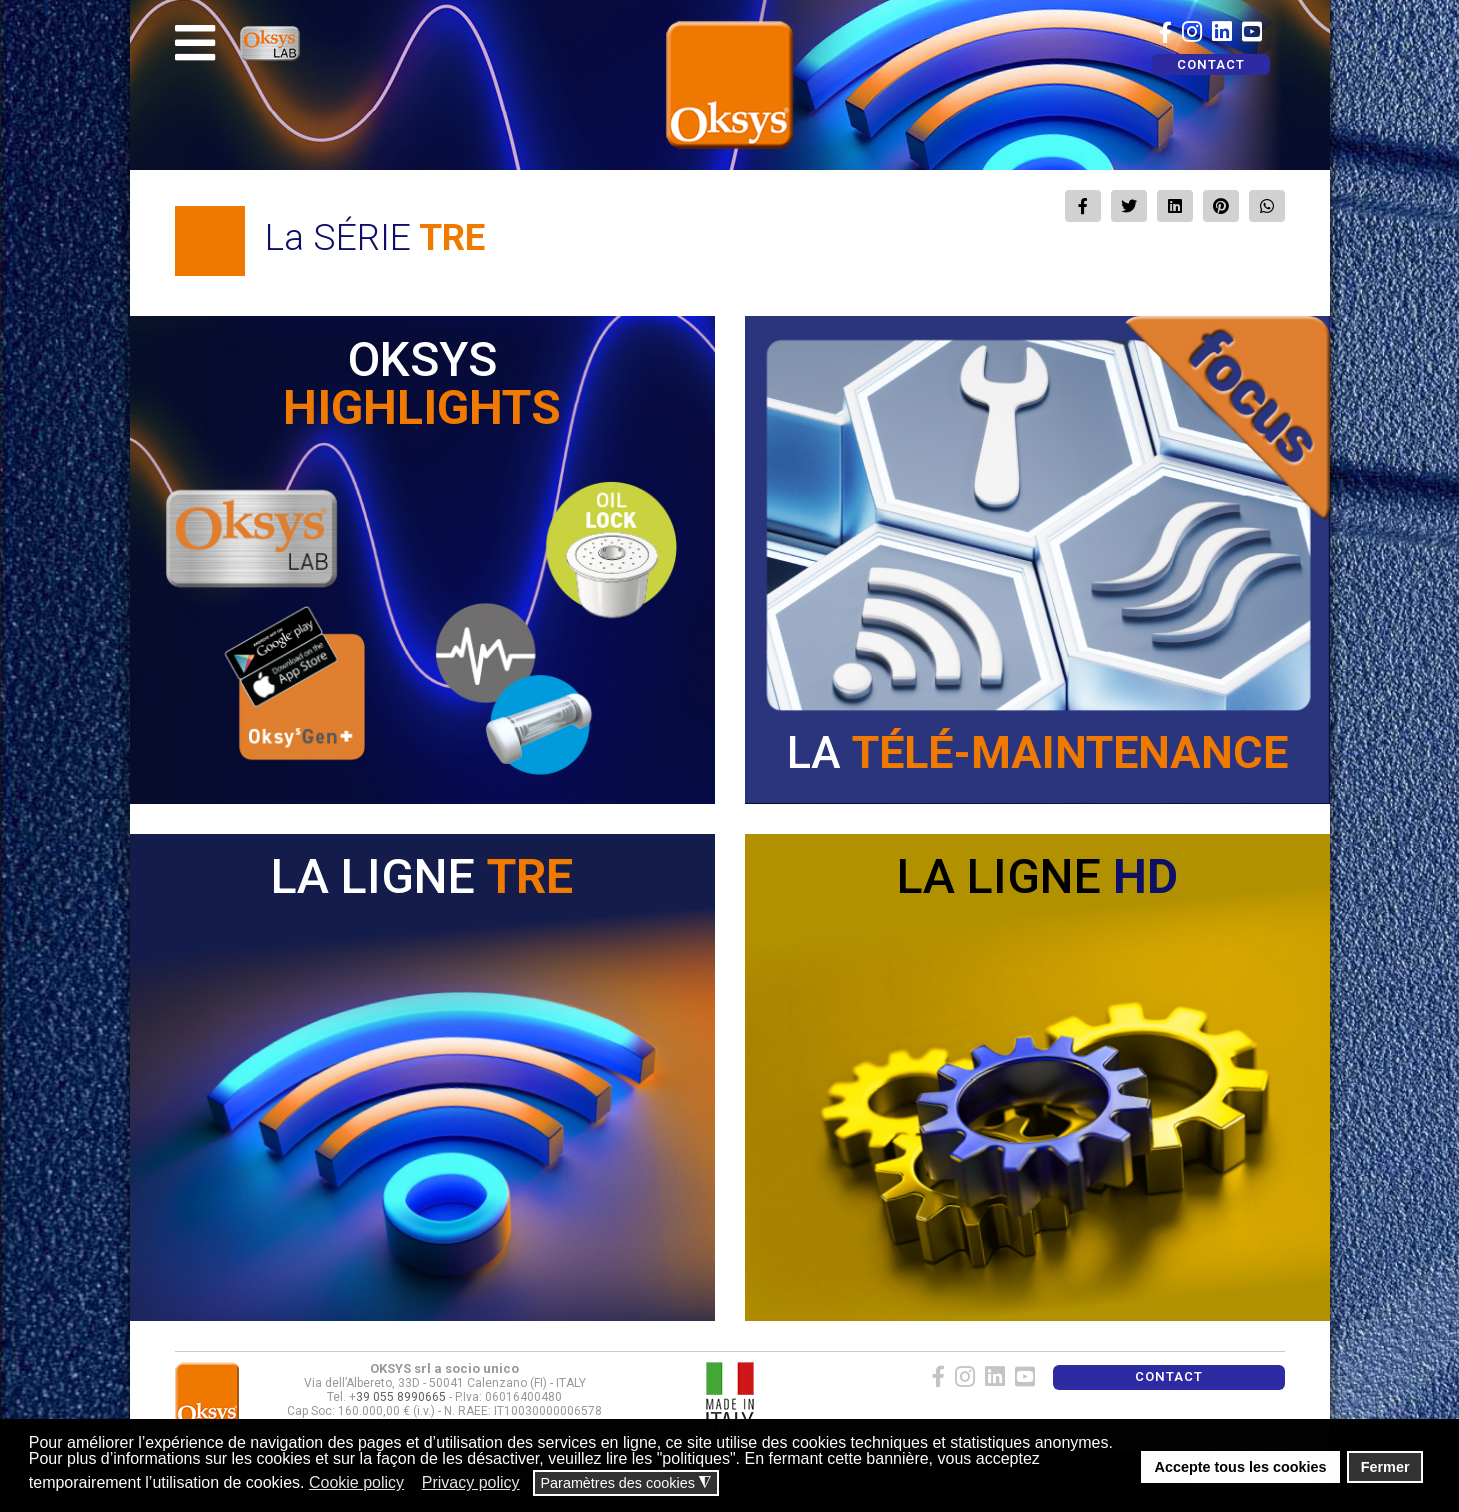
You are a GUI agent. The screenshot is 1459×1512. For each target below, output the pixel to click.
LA (1037, 752)
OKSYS (422, 383)
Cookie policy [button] (356, 1482)
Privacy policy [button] (471, 1482)
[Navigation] (195, 43)
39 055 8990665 (401, 1397)
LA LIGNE (422, 876)
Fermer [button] (1385, 1467)
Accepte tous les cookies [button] (1241, 1467)
